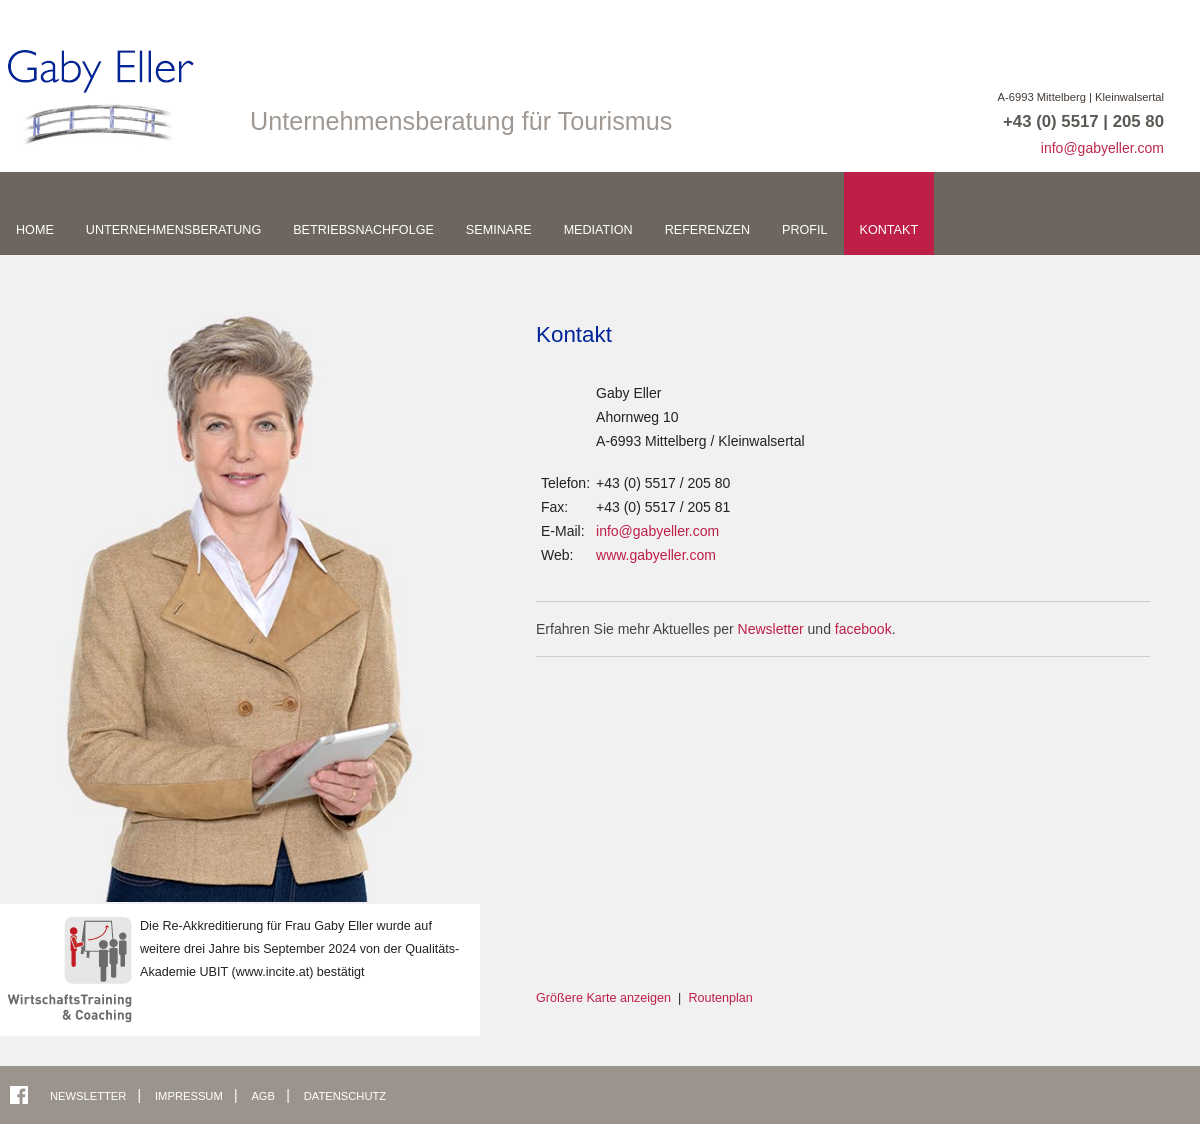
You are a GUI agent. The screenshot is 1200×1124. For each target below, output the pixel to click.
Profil (805, 230)
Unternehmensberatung (173, 230)
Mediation (598, 230)
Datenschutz (345, 1096)
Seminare (499, 230)
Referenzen (707, 230)
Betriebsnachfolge (363, 230)
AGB (264, 1096)
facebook (863, 629)
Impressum (190, 1096)
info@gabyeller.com (1102, 148)
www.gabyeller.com (656, 555)
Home (35, 230)
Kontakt (889, 230)
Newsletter (771, 629)
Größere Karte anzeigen (603, 998)
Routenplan (720, 998)
